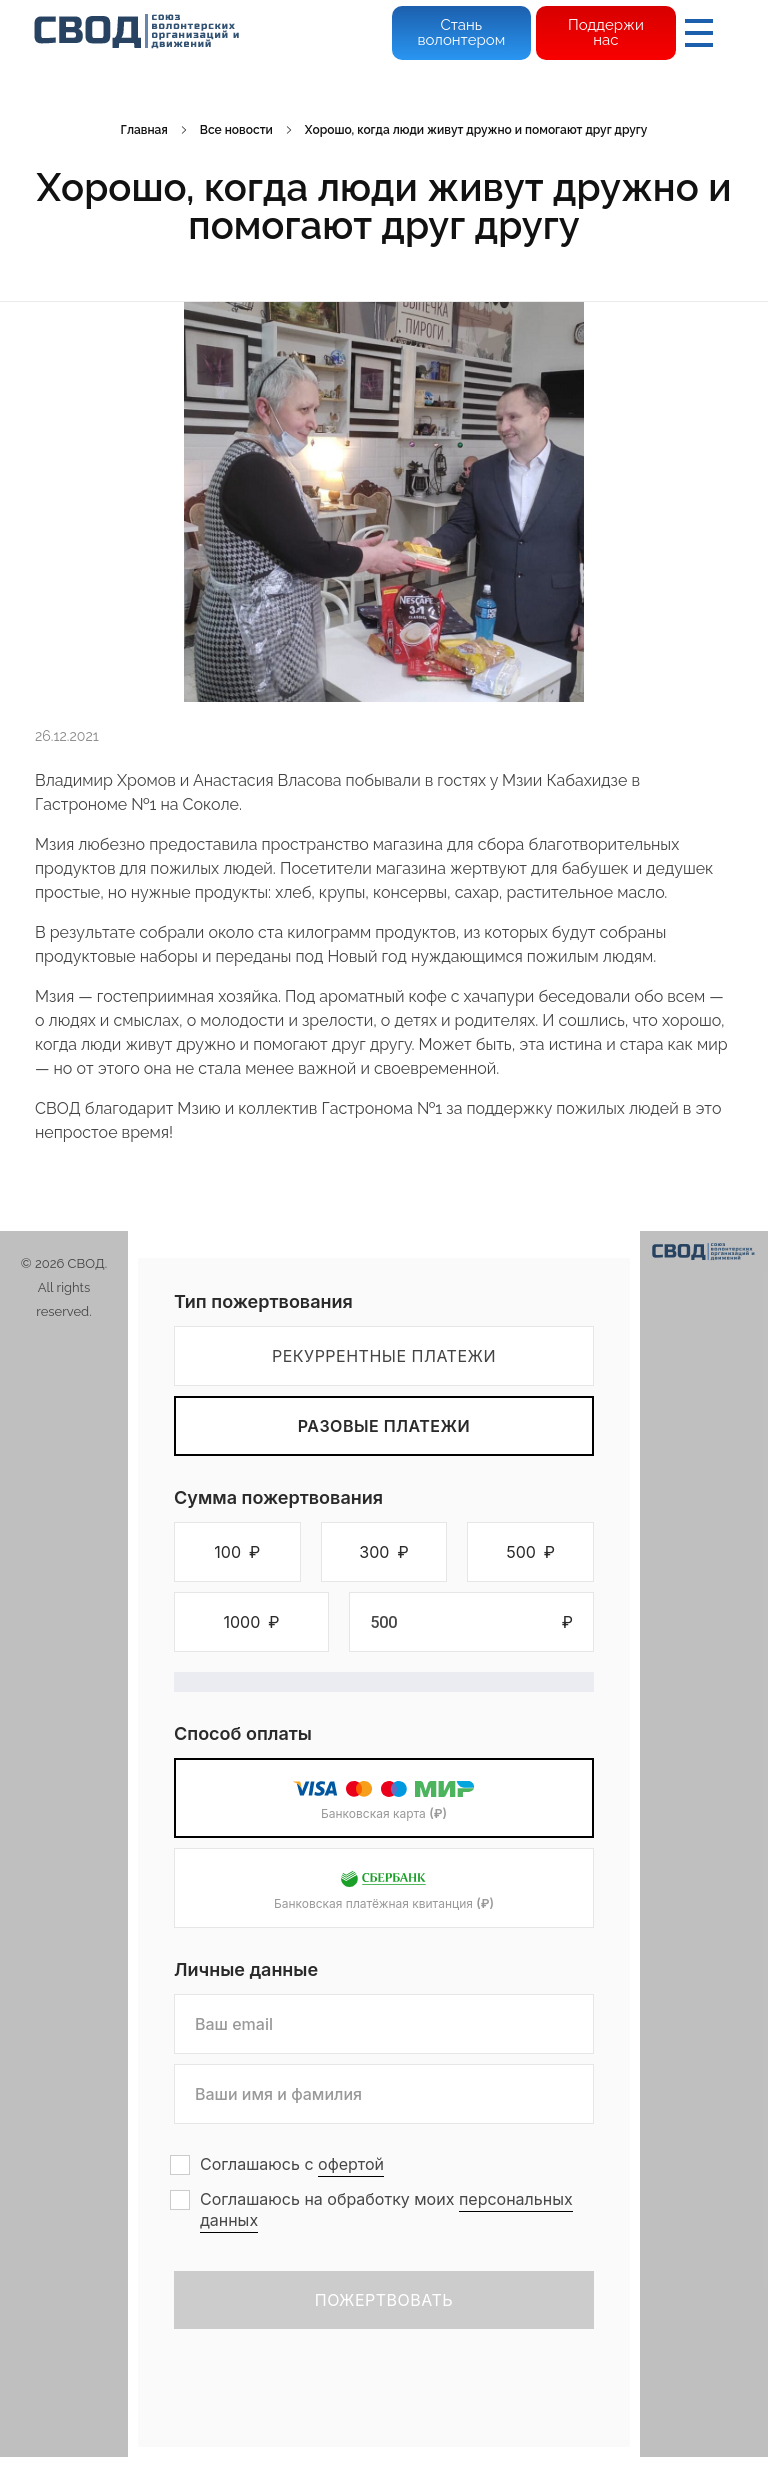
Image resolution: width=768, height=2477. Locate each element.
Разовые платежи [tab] (384, 1426)
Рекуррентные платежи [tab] (384, 1356)
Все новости (236, 130)
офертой (351, 2164)
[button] (237, 1552)
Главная (144, 130)
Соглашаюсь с (292, 2164)
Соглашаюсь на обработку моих (386, 2210)
